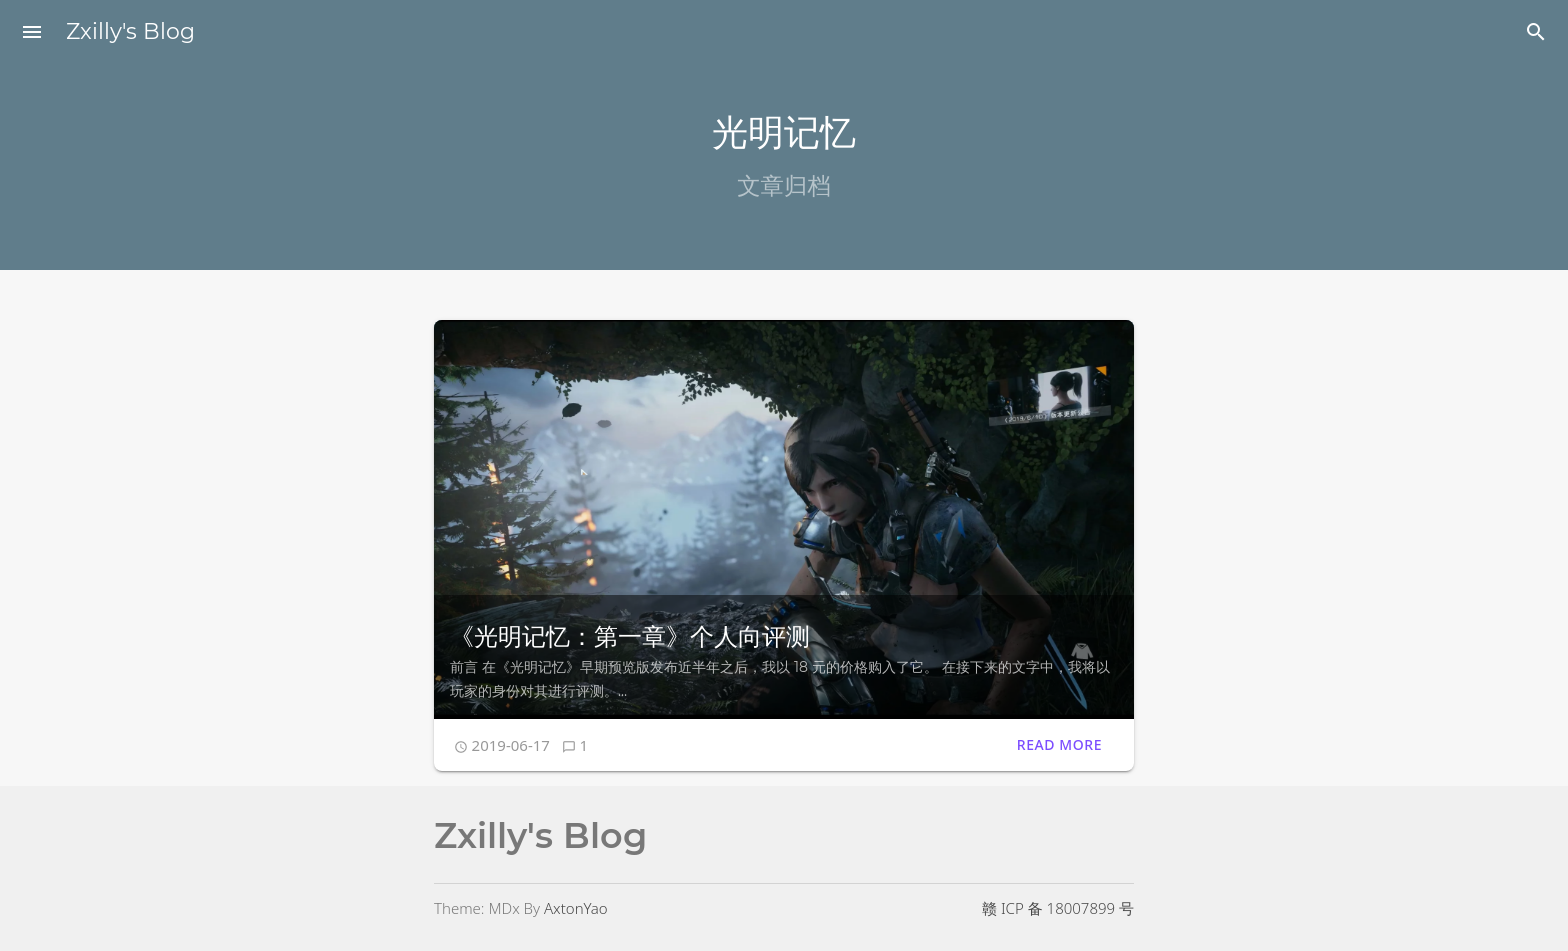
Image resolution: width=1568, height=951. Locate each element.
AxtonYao (576, 908)
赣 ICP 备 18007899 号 (1058, 908)
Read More (1059, 744)
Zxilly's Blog (130, 31)
